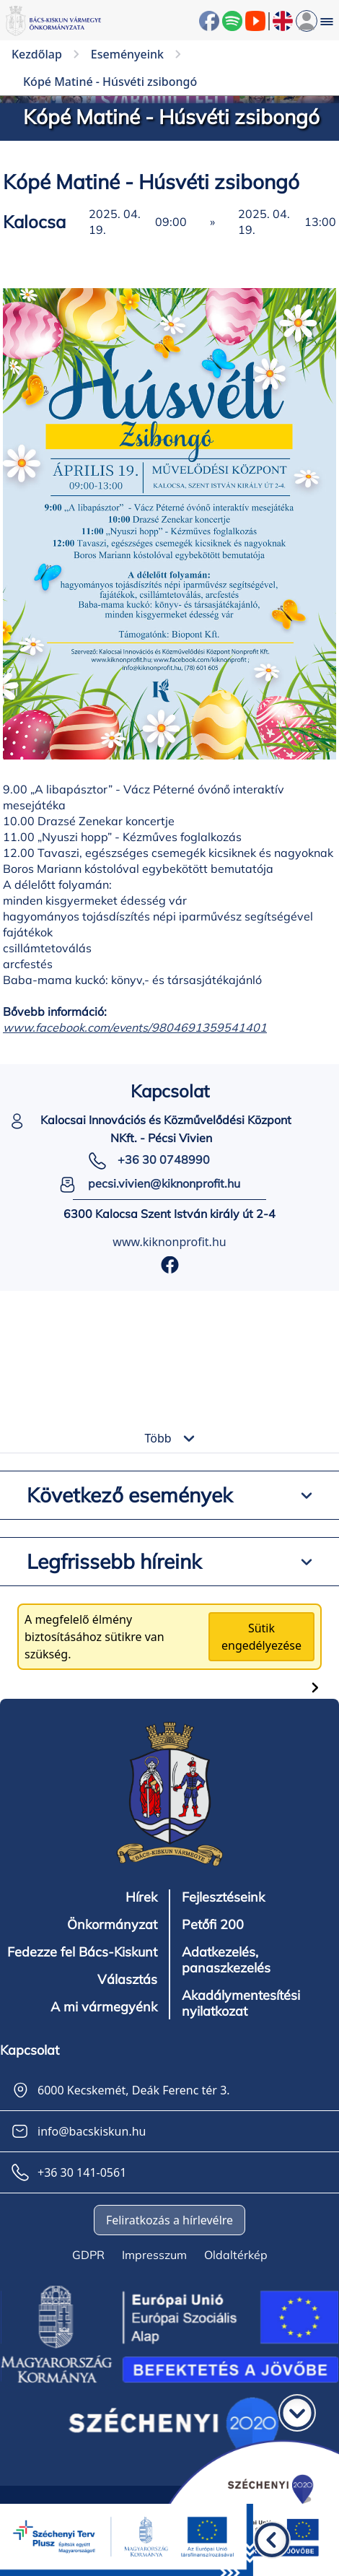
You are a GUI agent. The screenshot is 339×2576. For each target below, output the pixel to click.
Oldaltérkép (236, 2255)
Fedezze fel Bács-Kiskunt (82, 1952)
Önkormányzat (112, 1925)
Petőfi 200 (213, 1925)
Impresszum (154, 2255)
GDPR (88, 2255)
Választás (127, 1980)
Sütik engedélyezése (261, 1636)
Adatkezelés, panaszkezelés (226, 1960)
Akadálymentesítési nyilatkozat (241, 2003)
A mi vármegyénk (103, 2007)
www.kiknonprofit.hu (169, 1242)
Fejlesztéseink (223, 1897)
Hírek (141, 1897)
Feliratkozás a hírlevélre (169, 2220)
